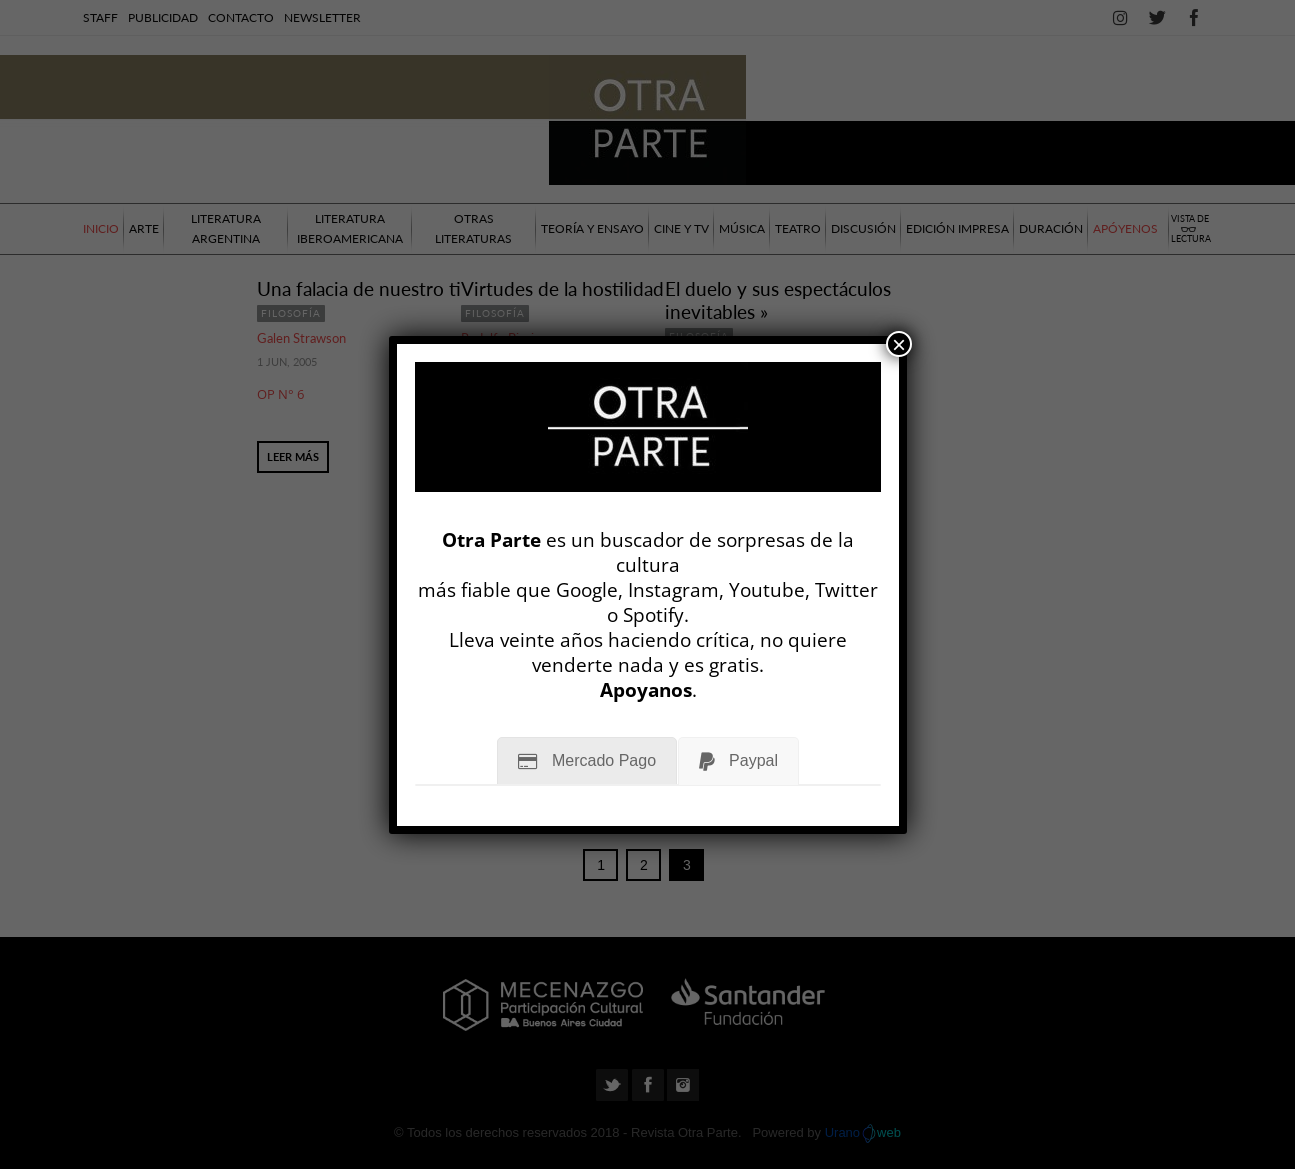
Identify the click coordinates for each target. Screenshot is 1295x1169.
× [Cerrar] (899, 344)
